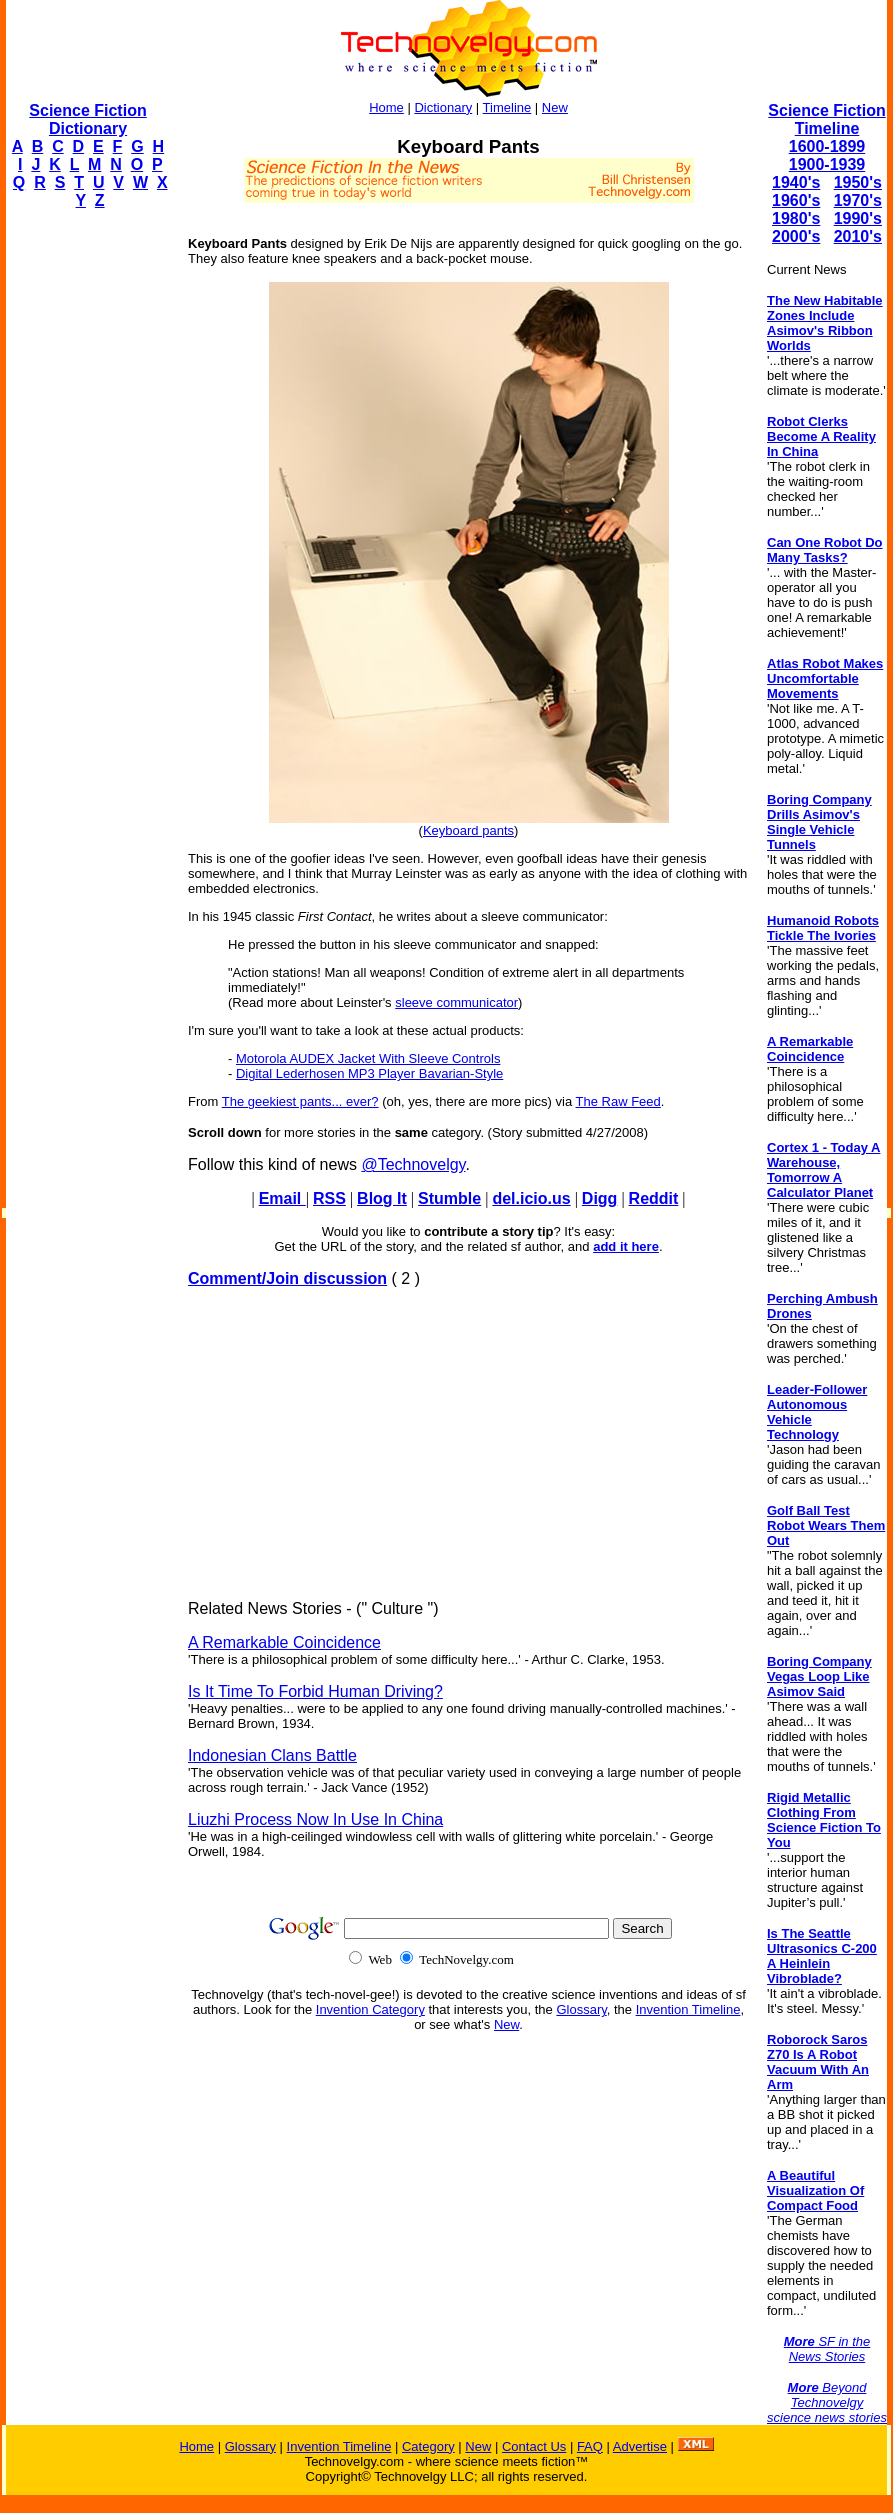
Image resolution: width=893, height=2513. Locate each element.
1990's (858, 218)
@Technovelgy (413, 1164)
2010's (858, 236)
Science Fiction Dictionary (87, 119)
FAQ (590, 2446)
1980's (796, 218)
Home (386, 107)
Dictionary (443, 107)
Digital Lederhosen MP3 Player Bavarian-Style (369, 1073)
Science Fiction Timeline (826, 119)
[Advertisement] (86, 526)
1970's (858, 200)
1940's (796, 182)
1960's (796, 200)
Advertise (640, 2446)
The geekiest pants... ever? (300, 1101)
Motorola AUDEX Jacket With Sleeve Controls (368, 1058)
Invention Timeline (688, 2009)
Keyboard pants (468, 830)
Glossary (581, 2009)
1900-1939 (827, 164)
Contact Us (534, 2446)
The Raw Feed (618, 1101)
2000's (796, 236)
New (555, 107)
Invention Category (370, 2009)
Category (428, 2446)
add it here (626, 1246)
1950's (858, 182)
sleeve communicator (456, 1002)
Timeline (507, 107)
